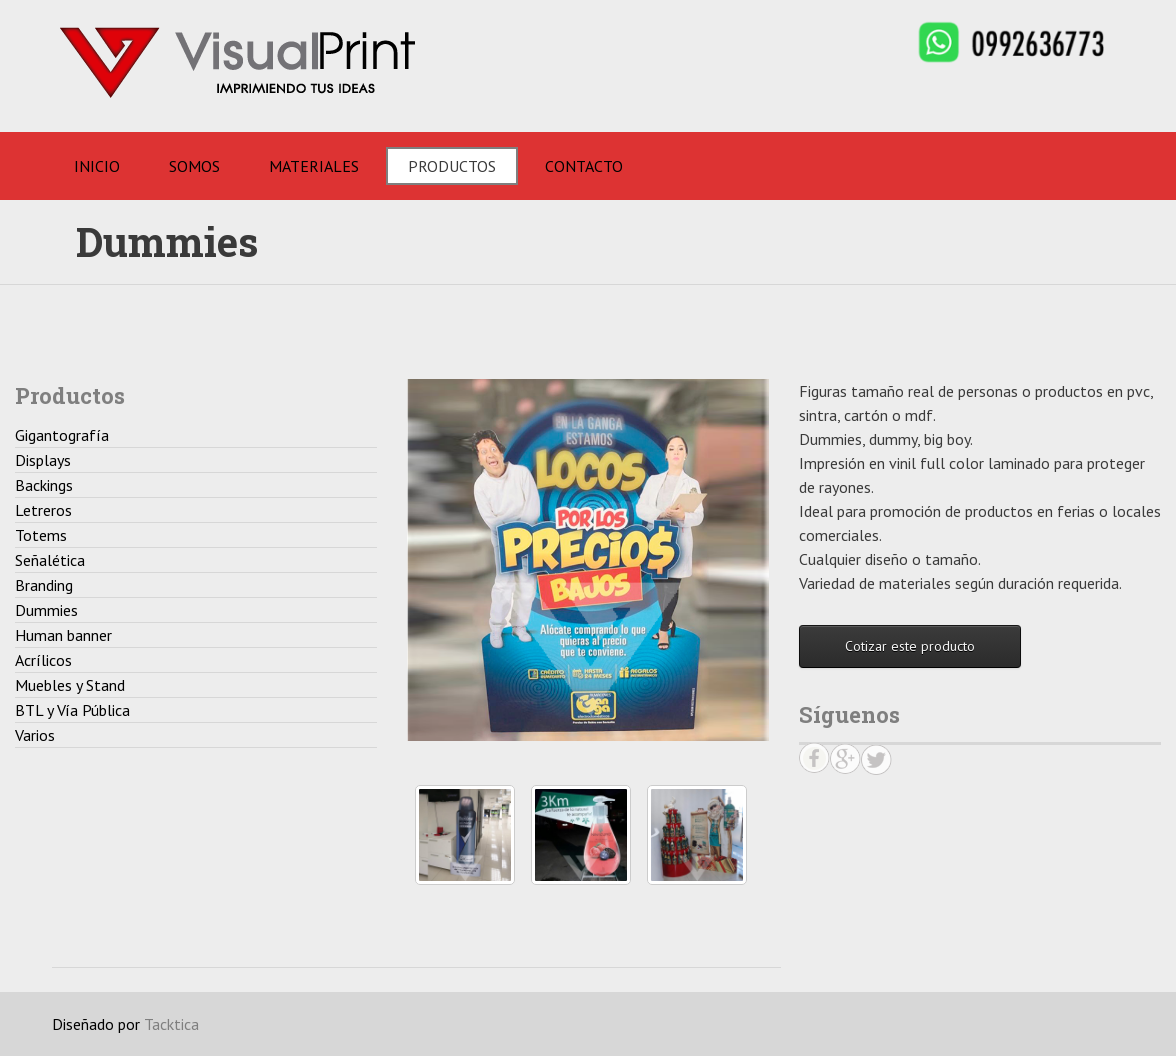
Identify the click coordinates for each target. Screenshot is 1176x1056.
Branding (44, 585)
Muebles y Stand (70, 685)
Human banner (63, 635)
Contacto (584, 166)
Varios (35, 735)
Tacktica (171, 1024)
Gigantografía (62, 435)
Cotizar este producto (910, 646)
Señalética (50, 560)
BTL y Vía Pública (72, 710)
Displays (43, 460)
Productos (452, 166)
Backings (44, 485)
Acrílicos (43, 660)
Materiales (314, 166)
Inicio (97, 166)
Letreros (43, 510)
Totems (41, 535)
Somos (194, 166)
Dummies (46, 610)
